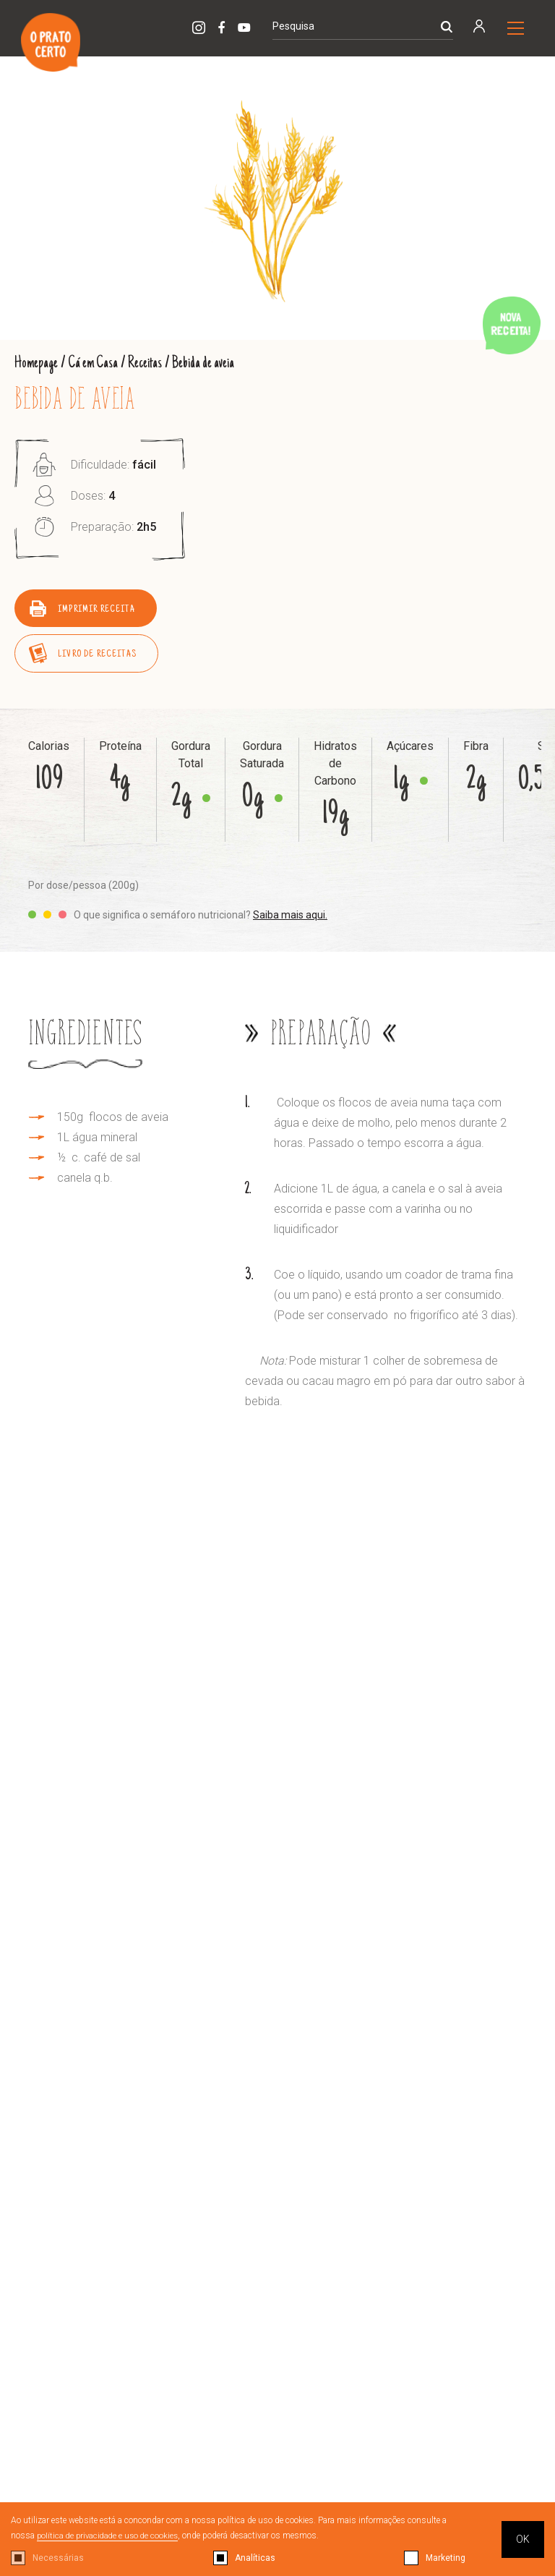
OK (523, 2539)
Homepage (36, 363)
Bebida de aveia (208, 363)
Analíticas (255, 2558)
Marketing (445, 2558)
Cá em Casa (95, 363)
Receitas (149, 363)
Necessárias (58, 2558)
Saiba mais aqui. (290, 914)
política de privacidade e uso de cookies (110, 2535)
